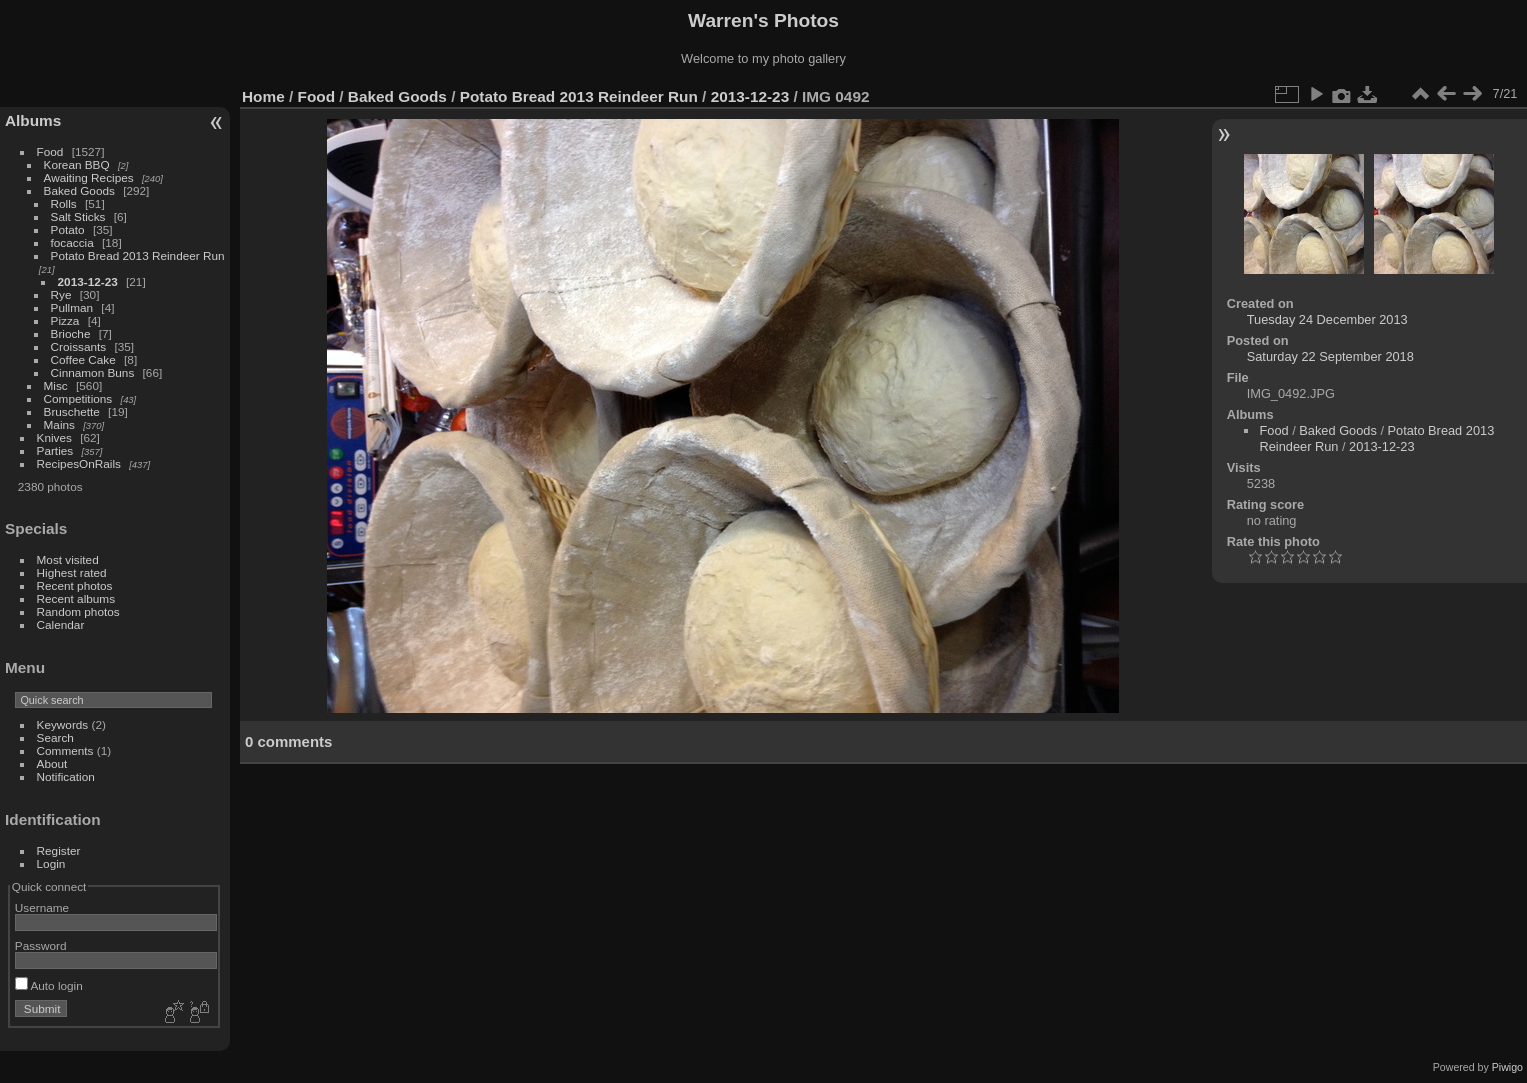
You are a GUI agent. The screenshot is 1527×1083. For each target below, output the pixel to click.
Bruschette (72, 411)
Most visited (68, 559)
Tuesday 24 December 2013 (1327, 319)
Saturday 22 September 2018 (1330, 356)
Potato (68, 229)
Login (51, 863)
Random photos (78, 611)
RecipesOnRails (79, 463)
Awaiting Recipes (89, 177)
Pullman (72, 307)
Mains (59, 424)
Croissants (79, 346)
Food (50, 151)
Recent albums (76, 598)
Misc (56, 385)
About (52, 763)
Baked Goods (79, 190)
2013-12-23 (88, 281)
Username (42, 907)
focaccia (72, 242)
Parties (55, 450)
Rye (61, 294)
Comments (65, 750)
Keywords (63, 724)
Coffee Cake (83, 359)
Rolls (64, 203)
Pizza (65, 320)
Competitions (78, 398)
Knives (54, 437)
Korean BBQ (77, 164)
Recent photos (75, 585)
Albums (33, 120)
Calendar (61, 624)
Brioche (71, 333)
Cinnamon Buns (93, 372)
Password (41, 945)
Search (55, 737)
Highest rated (72, 572)
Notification (66, 776)
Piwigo (1507, 1067)
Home (263, 96)
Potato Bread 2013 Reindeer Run (138, 255)
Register (59, 850)
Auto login (49, 985)
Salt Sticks (78, 216)
